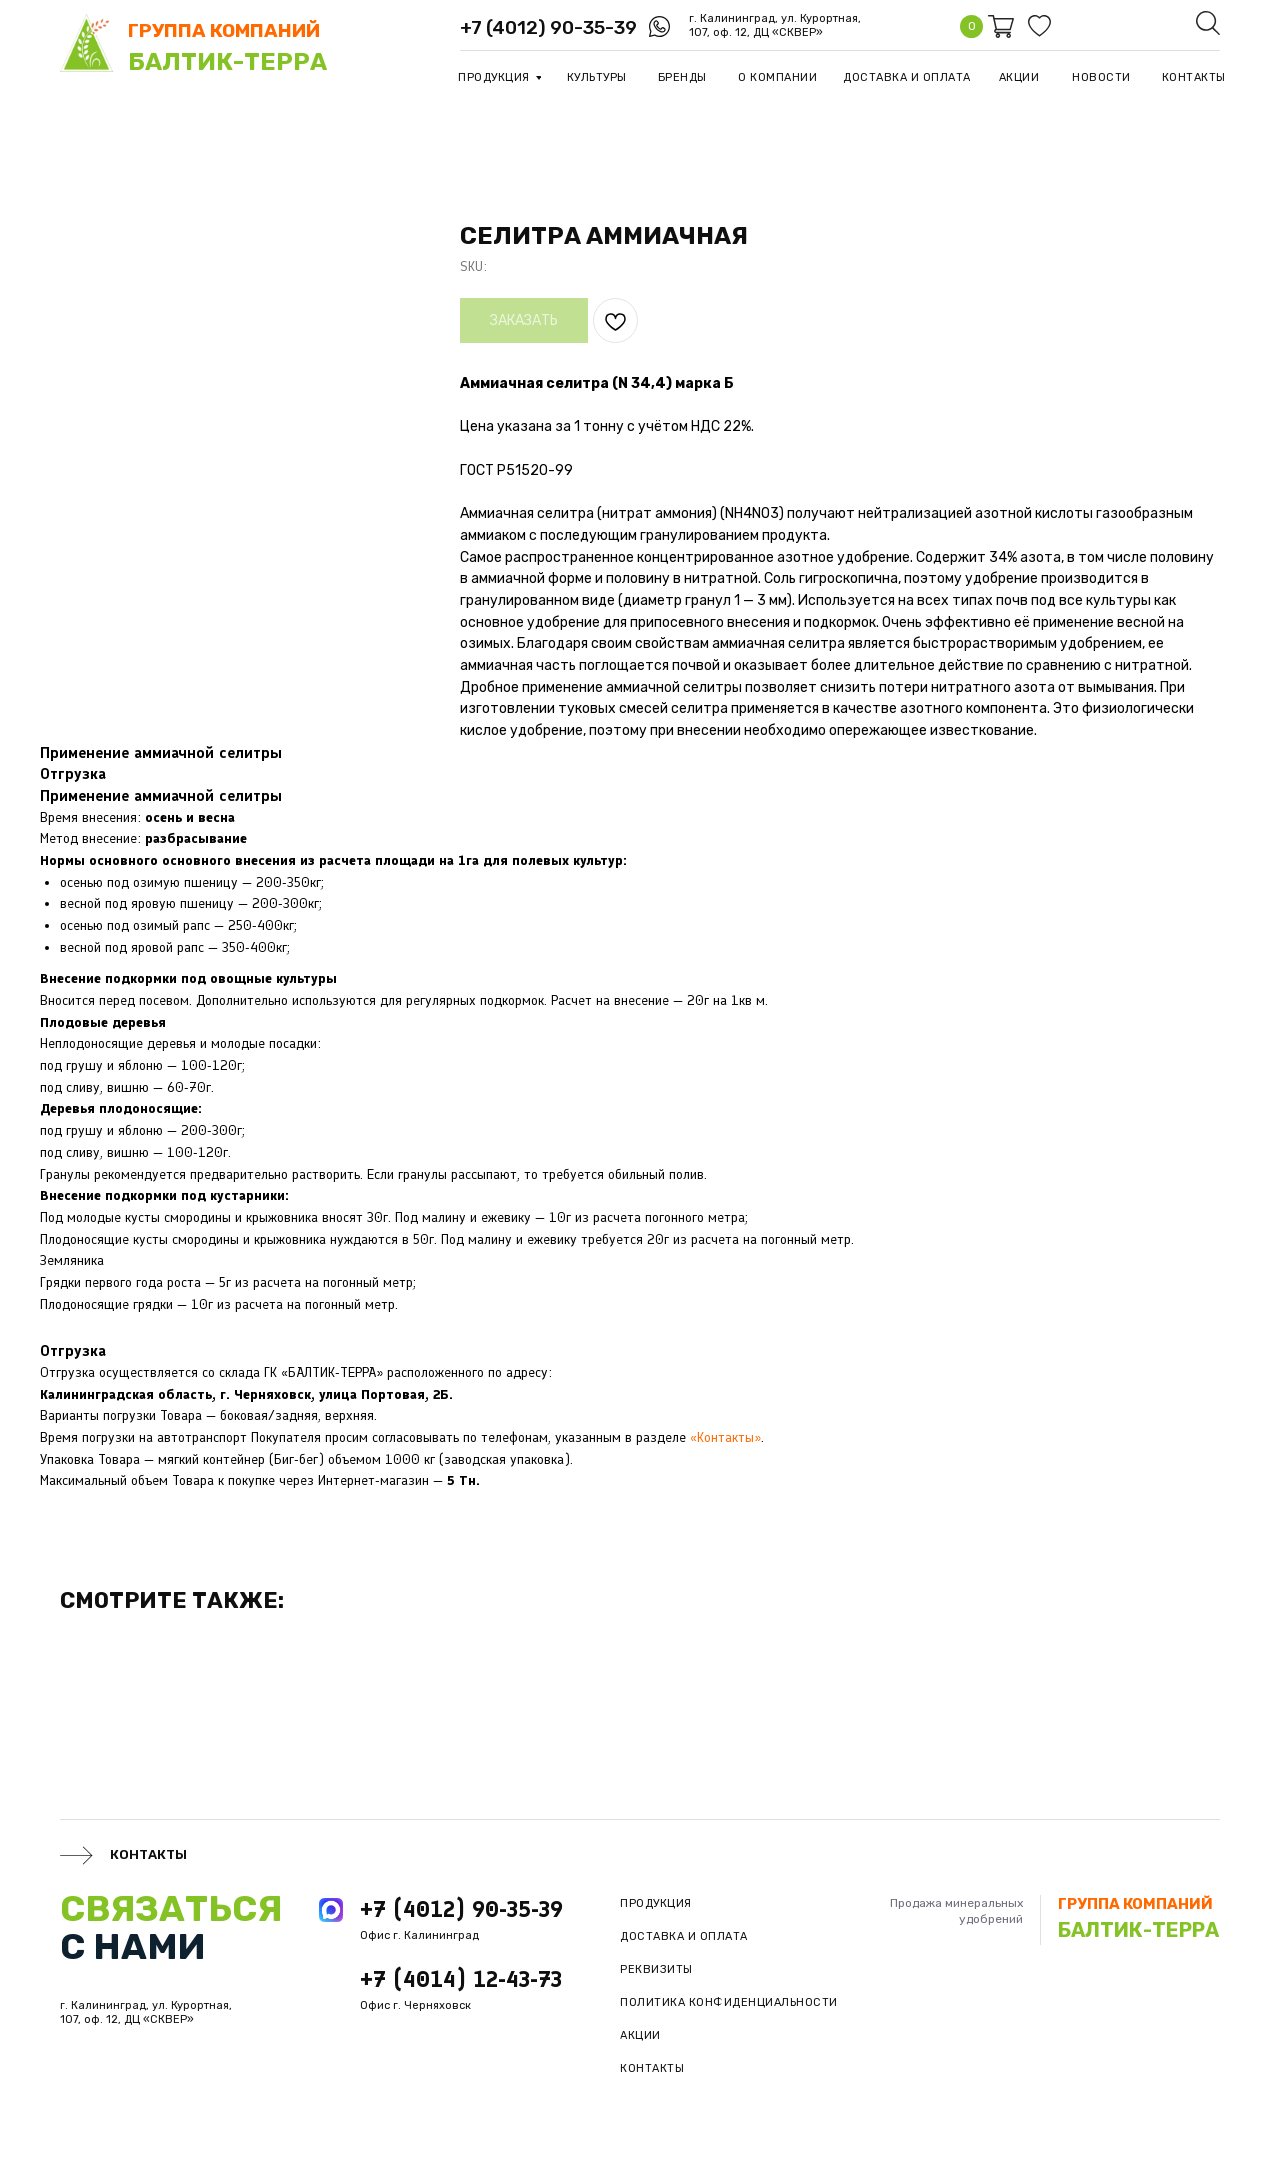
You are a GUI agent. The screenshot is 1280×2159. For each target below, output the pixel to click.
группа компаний (224, 30)
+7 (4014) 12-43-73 (461, 1979)
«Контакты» (725, 1437)
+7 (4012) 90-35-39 (548, 27)
